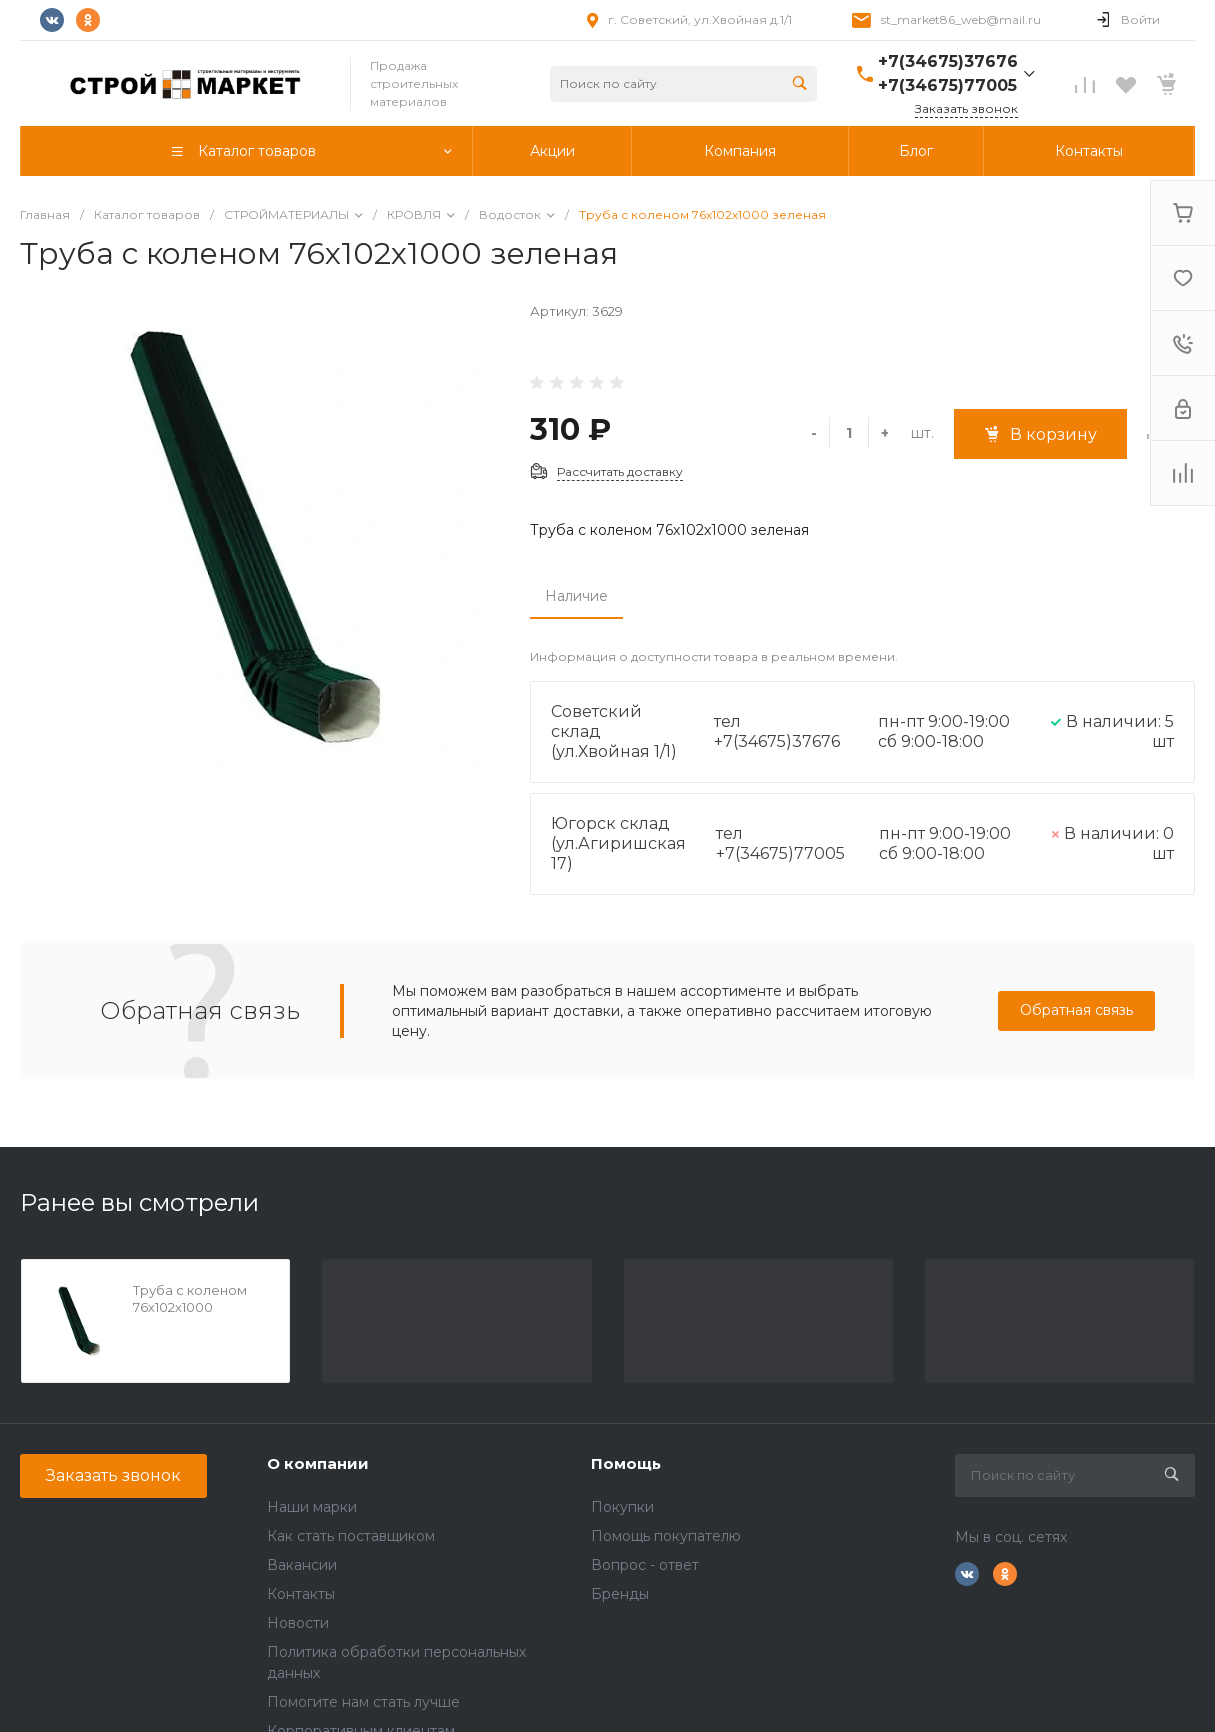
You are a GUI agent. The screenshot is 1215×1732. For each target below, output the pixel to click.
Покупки (622, 1507)
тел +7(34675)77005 (780, 843)
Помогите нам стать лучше (363, 1702)
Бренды (620, 1594)
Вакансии (302, 1565)
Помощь (626, 1463)
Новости (298, 1623)
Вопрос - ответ (645, 1565)
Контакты (301, 1594)
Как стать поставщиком (351, 1536)
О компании (318, 1463)
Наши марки (312, 1507)
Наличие (576, 596)
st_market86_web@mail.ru (961, 19)
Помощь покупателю (666, 1536)
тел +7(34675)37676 (777, 731)
